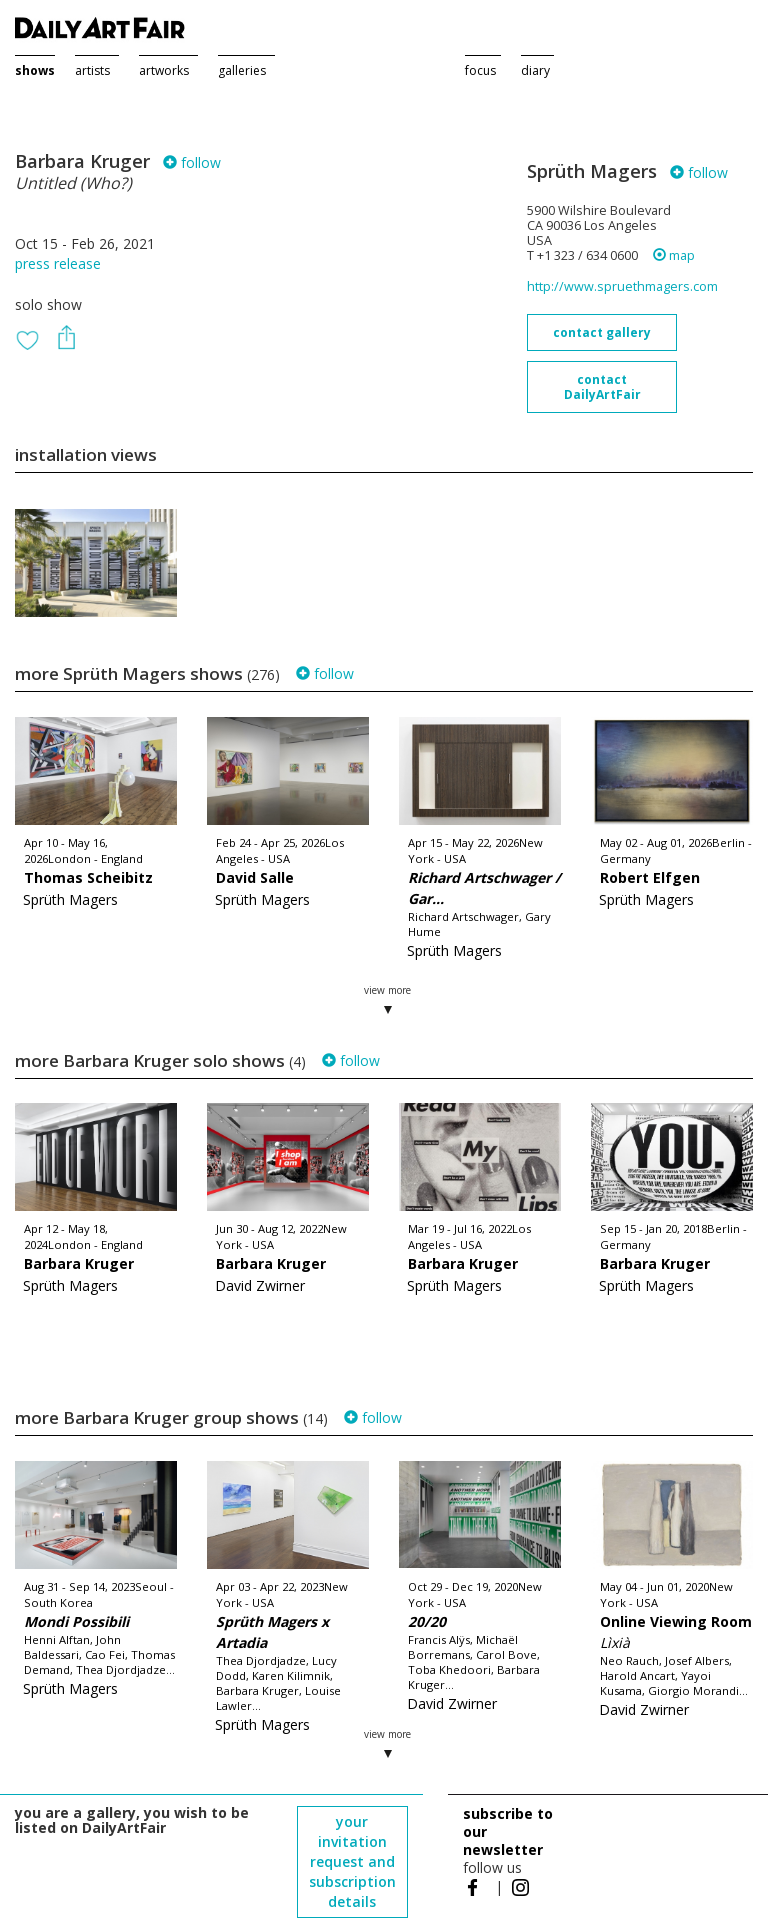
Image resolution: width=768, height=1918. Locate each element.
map (674, 255)
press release (58, 263)
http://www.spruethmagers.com (622, 286)
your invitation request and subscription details (352, 1861)
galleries (242, 70)
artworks (164, 70)
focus (480, 70)
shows (35, 70)
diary (535, 70)
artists (92, 70)
